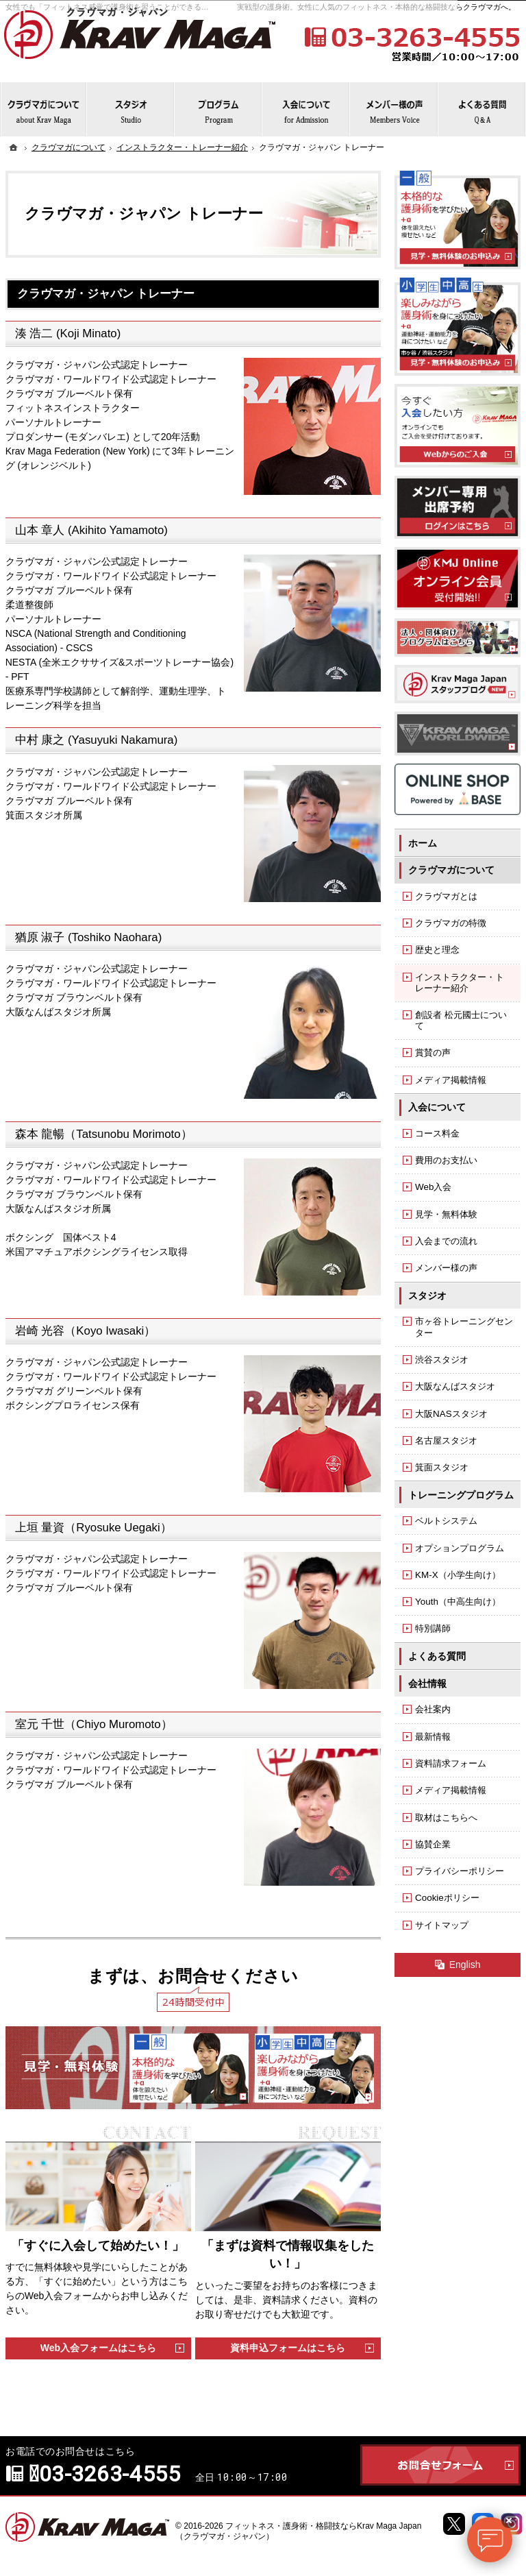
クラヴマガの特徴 (450, 923)
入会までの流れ (446, 1241)
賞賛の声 (433, 1052)
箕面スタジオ (441, 1467)
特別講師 (433, 1628)
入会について (437, 1107)
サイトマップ (441, 1925)
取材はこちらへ (446, 1817)
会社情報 (427, 1683)
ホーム (422, 843)
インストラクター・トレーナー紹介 (459, 982)
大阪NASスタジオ (451, 1414)
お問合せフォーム (440, 2465)
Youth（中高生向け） (458, 1601)
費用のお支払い (446, 1160)
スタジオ (427, 1295)
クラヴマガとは (446, 896)
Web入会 (433, 1187)
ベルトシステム (446, 1521)
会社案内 (433, 1709)
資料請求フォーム (450, 1763)
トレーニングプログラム (461, 1495)
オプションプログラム (459, 1548)
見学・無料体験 (446, 1214)
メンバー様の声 (446, 1268)
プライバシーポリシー (459, 1871)
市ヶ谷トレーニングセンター (464, 1326)
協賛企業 (433, 1844)
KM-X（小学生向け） (458, 1575)
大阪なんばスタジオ (455, 1386)
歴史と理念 (437, 950)
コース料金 (437, 1133)
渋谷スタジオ (441, 1359)
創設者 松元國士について (461, 1020)
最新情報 (433, 1736)
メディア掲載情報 (450, 1080)
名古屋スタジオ (446, 1440)
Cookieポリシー (447, 1898)
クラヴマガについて (451, 869)
